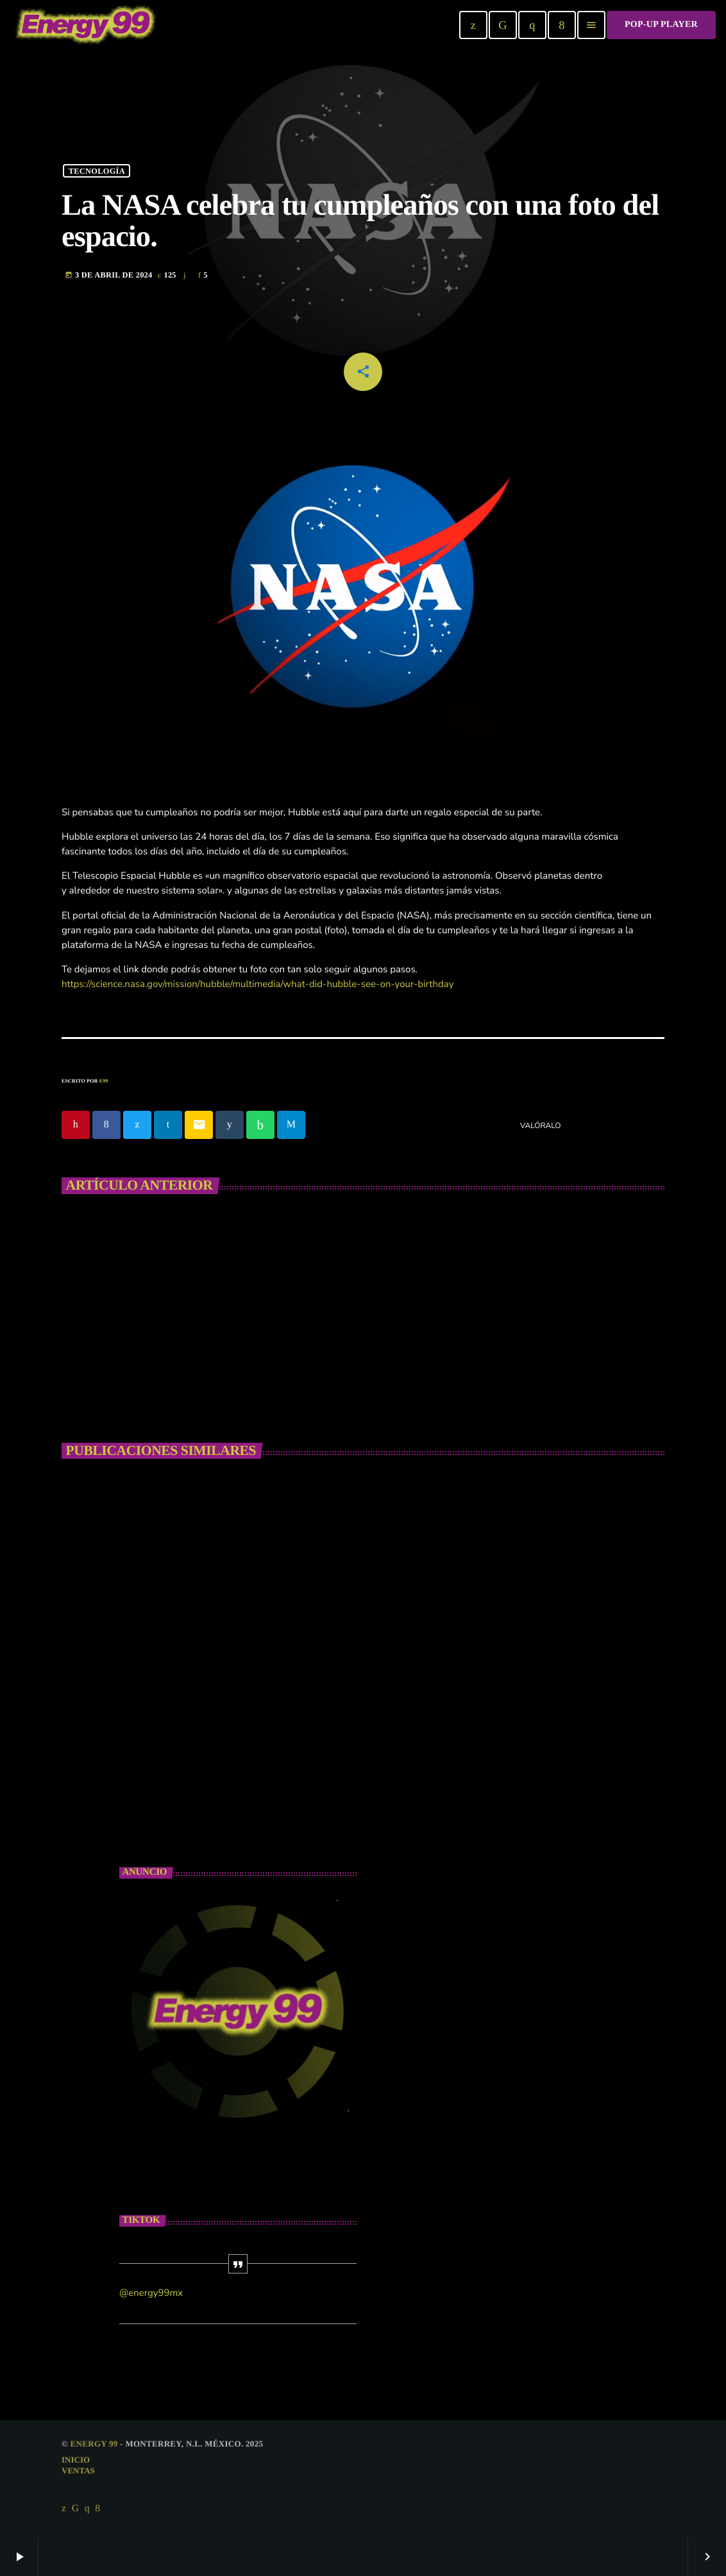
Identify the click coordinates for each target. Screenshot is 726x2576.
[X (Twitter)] (473, 25)
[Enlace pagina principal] (85, 25)
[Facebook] (562, 25)
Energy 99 (94, 2443)
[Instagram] (532, 25)
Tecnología (97, 170)
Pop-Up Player (661, 24)
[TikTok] (503, 25)
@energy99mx (151, 2293)
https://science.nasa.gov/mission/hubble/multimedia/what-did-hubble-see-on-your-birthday (257, 984)
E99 (103, 1081)
